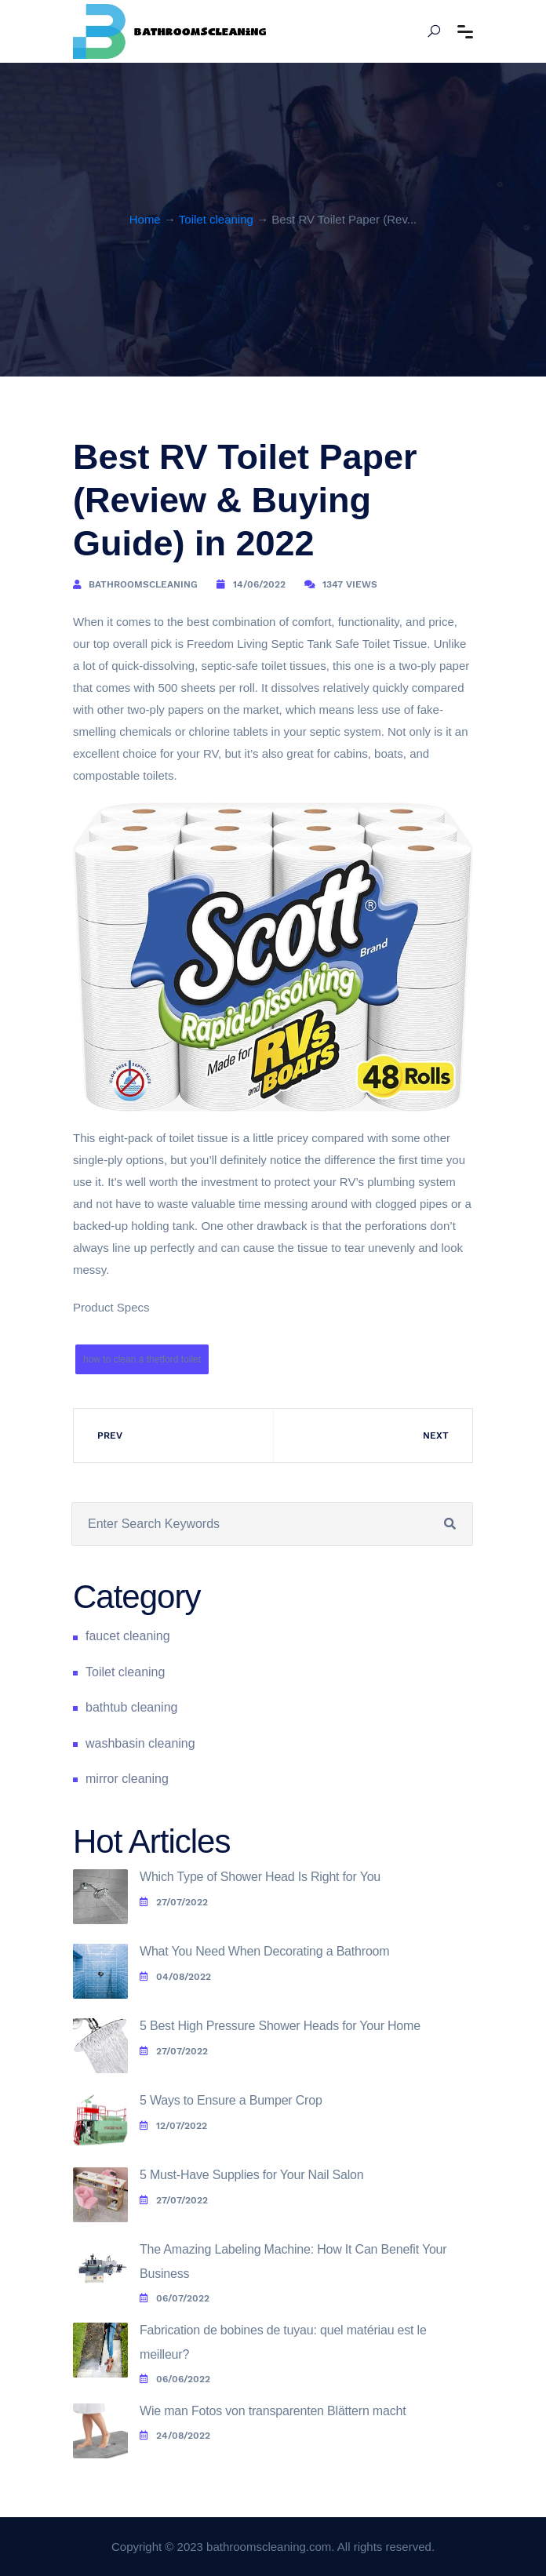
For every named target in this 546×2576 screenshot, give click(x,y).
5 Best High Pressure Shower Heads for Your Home (280, 2025)
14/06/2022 (259, 584)
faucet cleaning (128, 1636)
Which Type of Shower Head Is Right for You (260, 1876)
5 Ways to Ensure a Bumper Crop (231, 2100)
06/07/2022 (174, 2298)
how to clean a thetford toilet (142, 1359)
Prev (109, 1435)
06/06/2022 (175, 2379)
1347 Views (349, 584)
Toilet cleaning (216, 219)
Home (145, 219)
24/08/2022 (175, 2435)
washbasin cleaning (140, 1743)
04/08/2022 (175, 1976)
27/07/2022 (174, 1902)
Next (436, 1435)
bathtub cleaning (131, 1707)
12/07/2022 (173, 2125)
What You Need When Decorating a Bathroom (264, 1951)
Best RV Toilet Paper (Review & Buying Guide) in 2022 (245, 500)
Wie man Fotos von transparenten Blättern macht (273, 2411)
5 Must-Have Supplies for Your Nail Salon (252, 2174)
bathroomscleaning (143, 584)
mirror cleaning (127, 1778)
